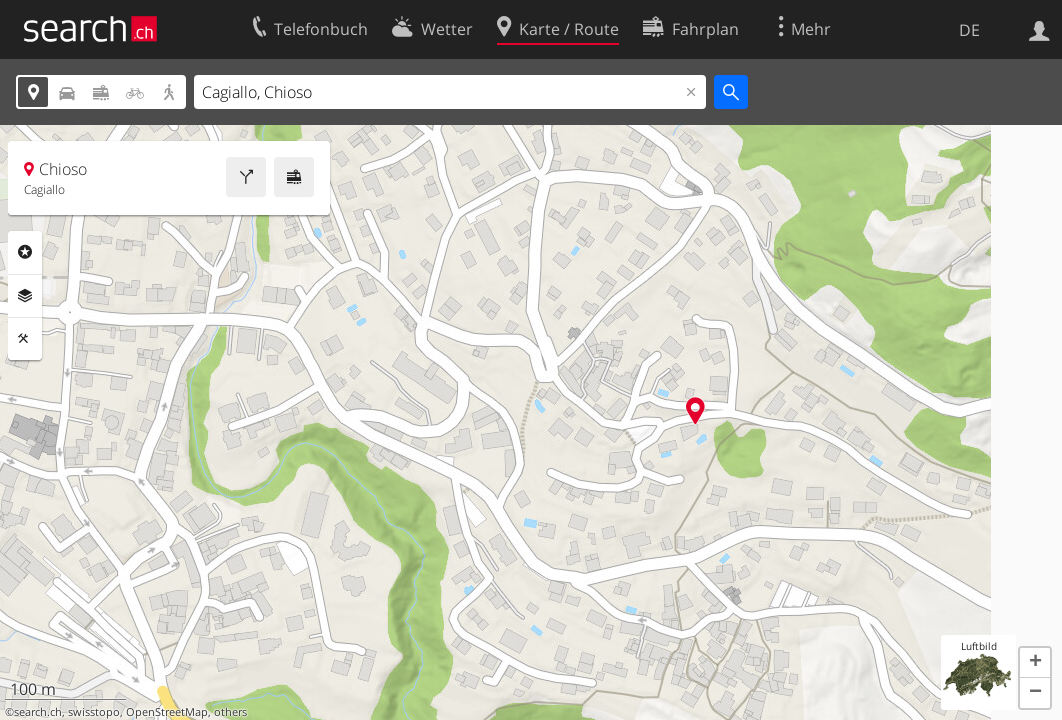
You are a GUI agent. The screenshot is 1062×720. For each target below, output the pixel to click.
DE (969, 30)
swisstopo (94, 712)
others (230, 712)
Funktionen (25, 339)
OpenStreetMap (167, 712)
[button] (1035, 663)
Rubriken (25, 252)
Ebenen (25, 296)
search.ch (38, 712)
